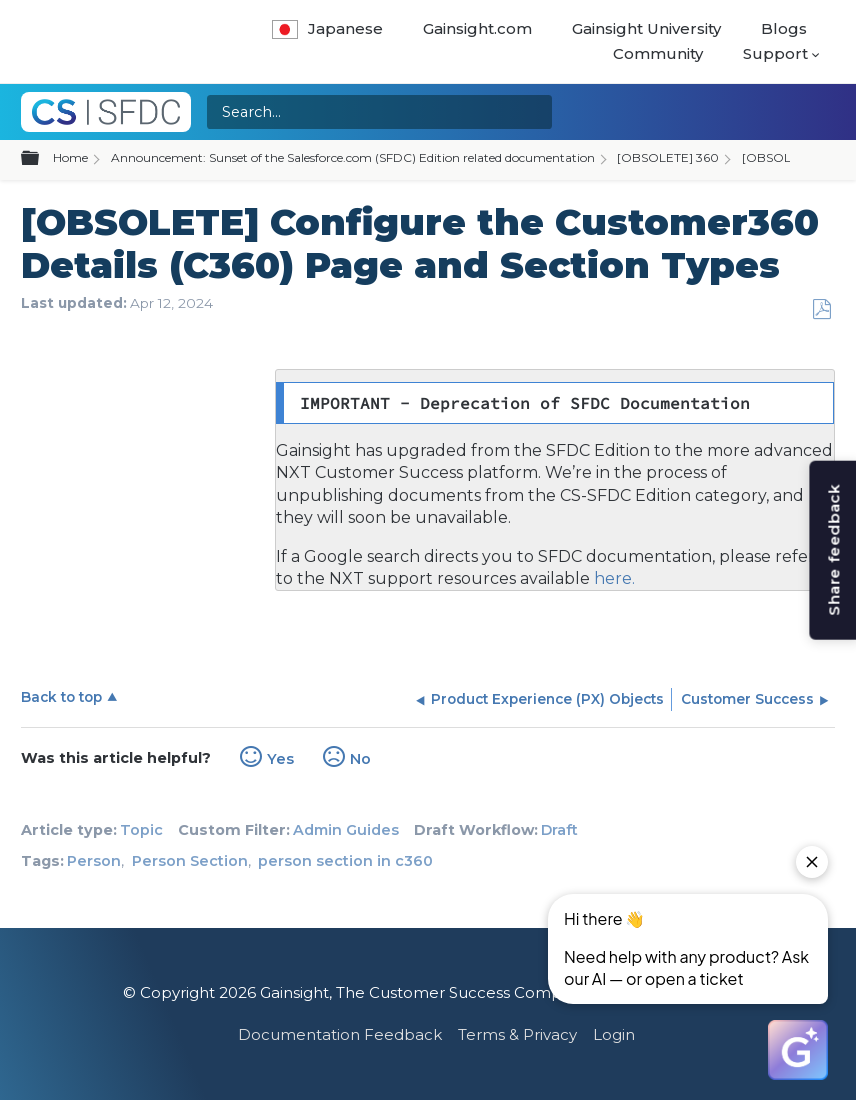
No (360, 759)
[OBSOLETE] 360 (668, 157)
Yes (280, 759)
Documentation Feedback (340, 1034)
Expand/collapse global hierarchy (42, 159)
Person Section (190, 861)
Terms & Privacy (517, 1034)
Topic (141, 830)
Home (70, 157)
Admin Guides (346, 830)
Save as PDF (821, 309)
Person (94, 861)
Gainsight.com (477, 28)
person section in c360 (345, 861)
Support (775, 53)
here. (612, 578)
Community (658, 53)
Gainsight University (646, 28)
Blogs (784, 28)
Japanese (327, 28)
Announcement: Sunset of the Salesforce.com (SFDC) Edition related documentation (353, 157)
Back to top (61, 697)
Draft (559, 830)
